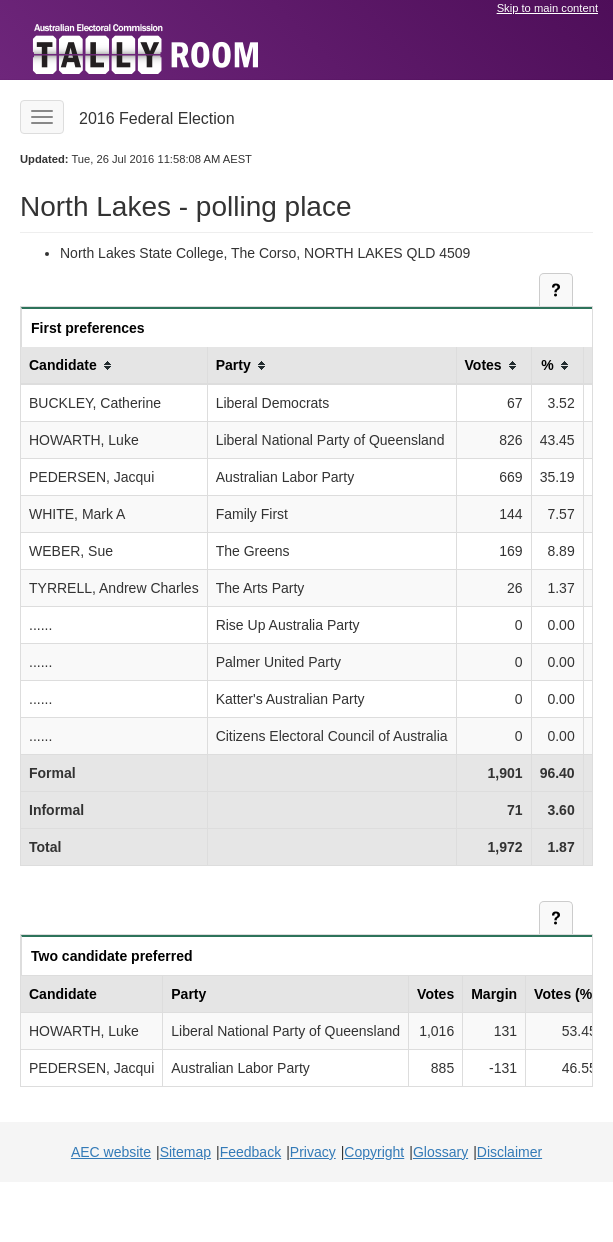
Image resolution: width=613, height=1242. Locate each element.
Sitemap (185, 1152)
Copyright (374, 1152)
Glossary (440, 1152)
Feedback (250, 1152)
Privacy (313, 1152)
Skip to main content (547, 8)
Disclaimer (509, 1152)
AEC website (111, 1152)
